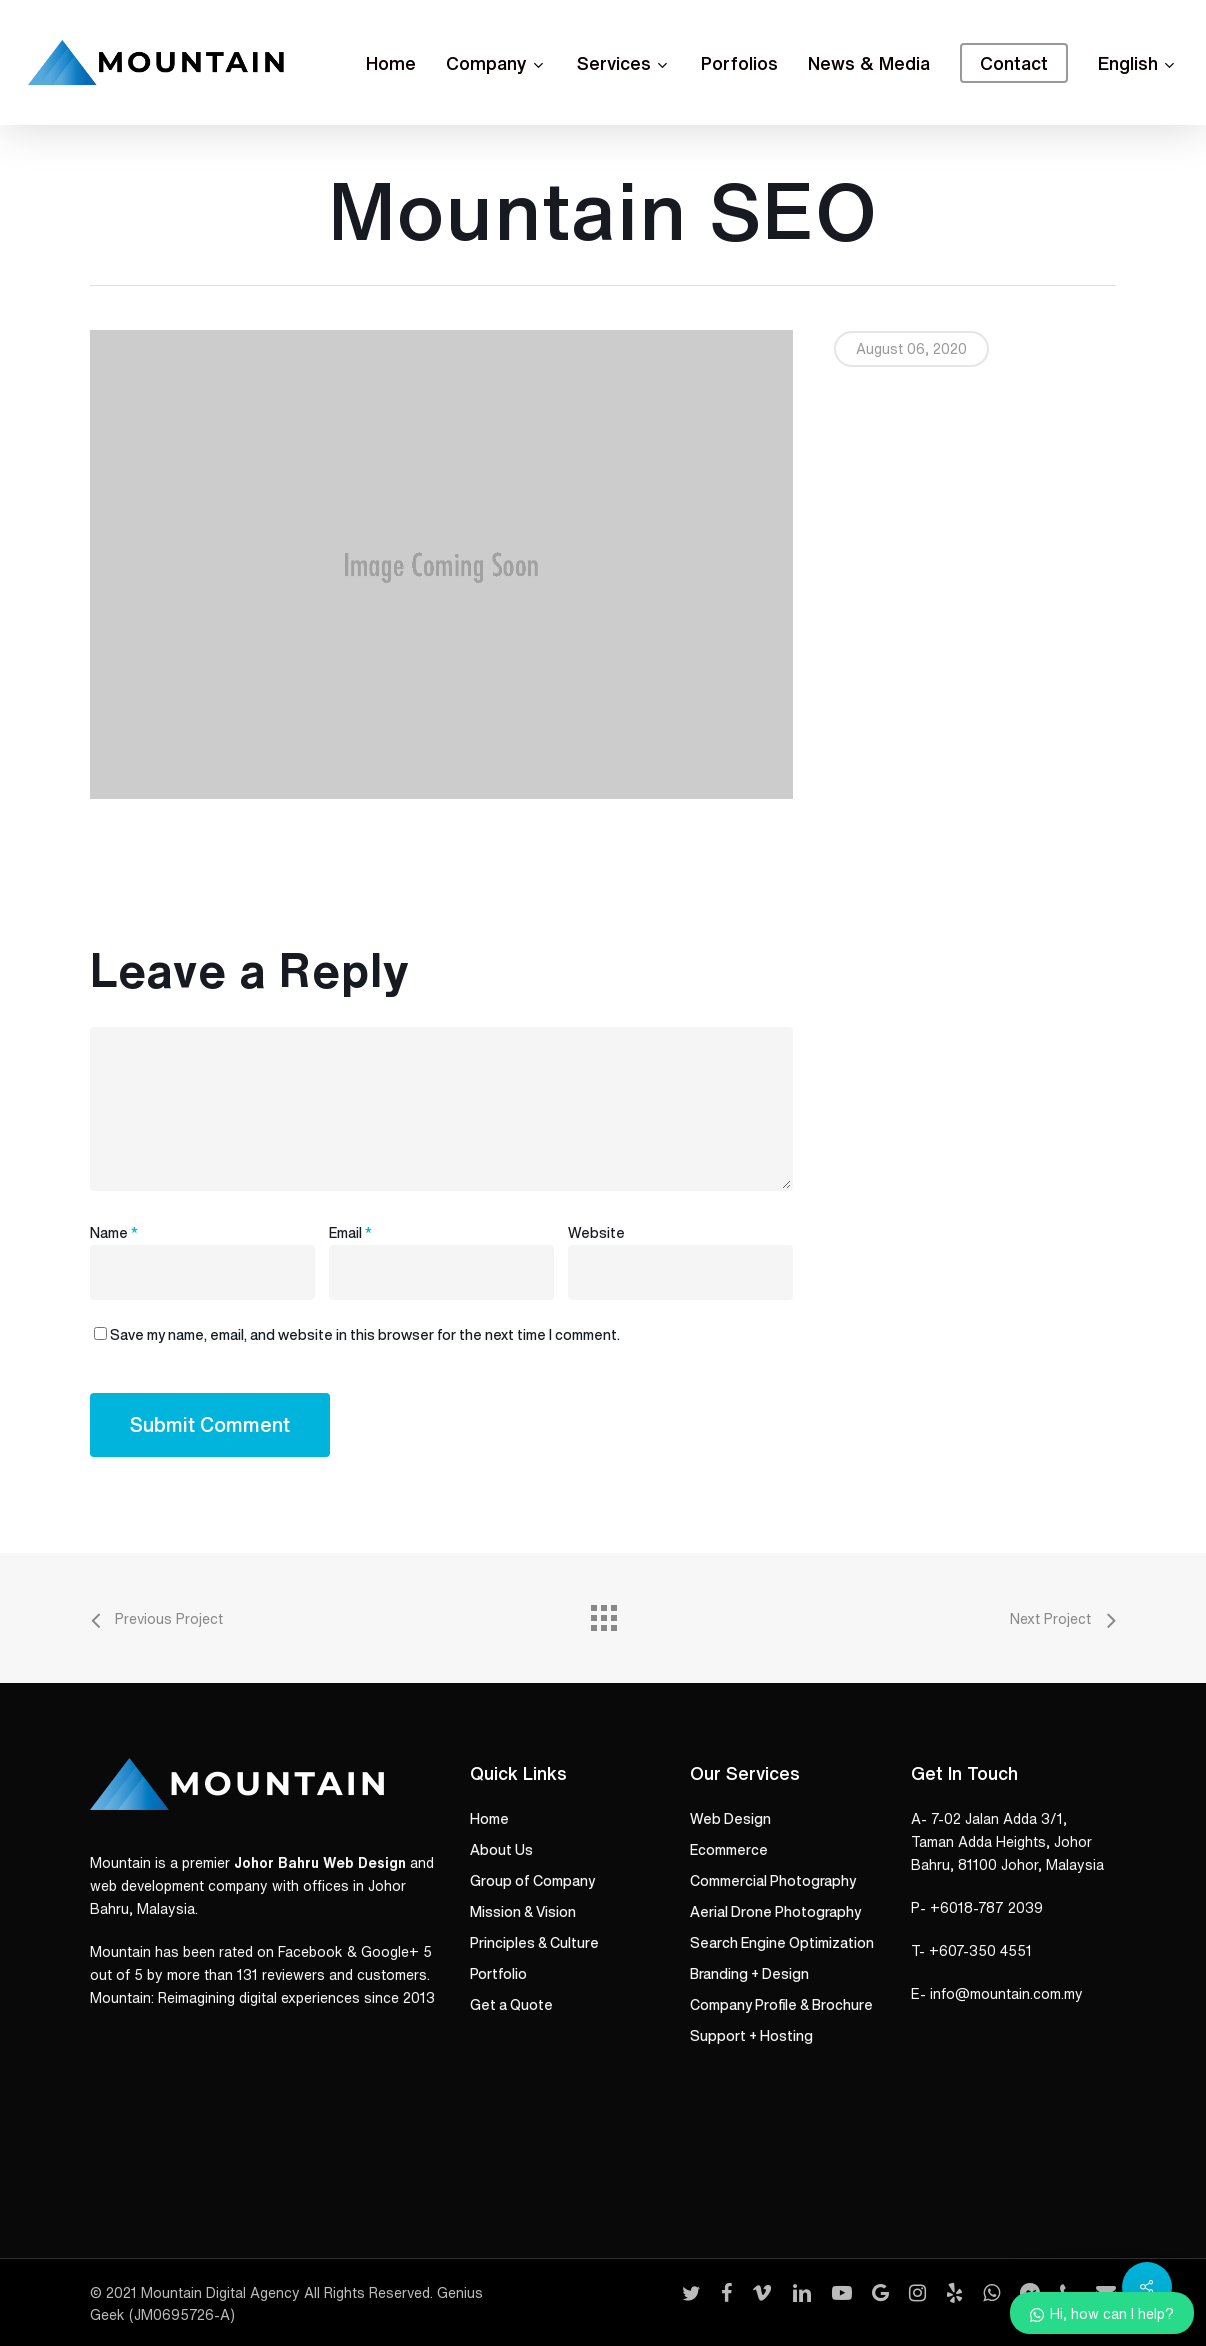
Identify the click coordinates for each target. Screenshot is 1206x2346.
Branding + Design (749, 1974)
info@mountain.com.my (1006, 1994)
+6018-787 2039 (986, 1908)
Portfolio (498, 1974)
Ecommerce (729, 1850)
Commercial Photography (773, 1881)
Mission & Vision (523, 1912)
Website (596, 1233)
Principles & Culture (534, 1943)
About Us (501, 1850)
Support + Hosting (751, 2036)
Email (350, 1233)
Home (489, 1819)
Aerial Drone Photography (775, 1912)
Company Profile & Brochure (781, 2005)
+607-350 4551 (980, 1951)
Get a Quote (511, 2005)
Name (114, 1233)
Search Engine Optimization (782, 1943)
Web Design (730, 1819)
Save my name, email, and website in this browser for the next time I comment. (365, 1335)
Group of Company (532, 1881)
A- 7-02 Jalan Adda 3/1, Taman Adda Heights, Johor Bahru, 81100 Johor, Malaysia (1007, 1842)
